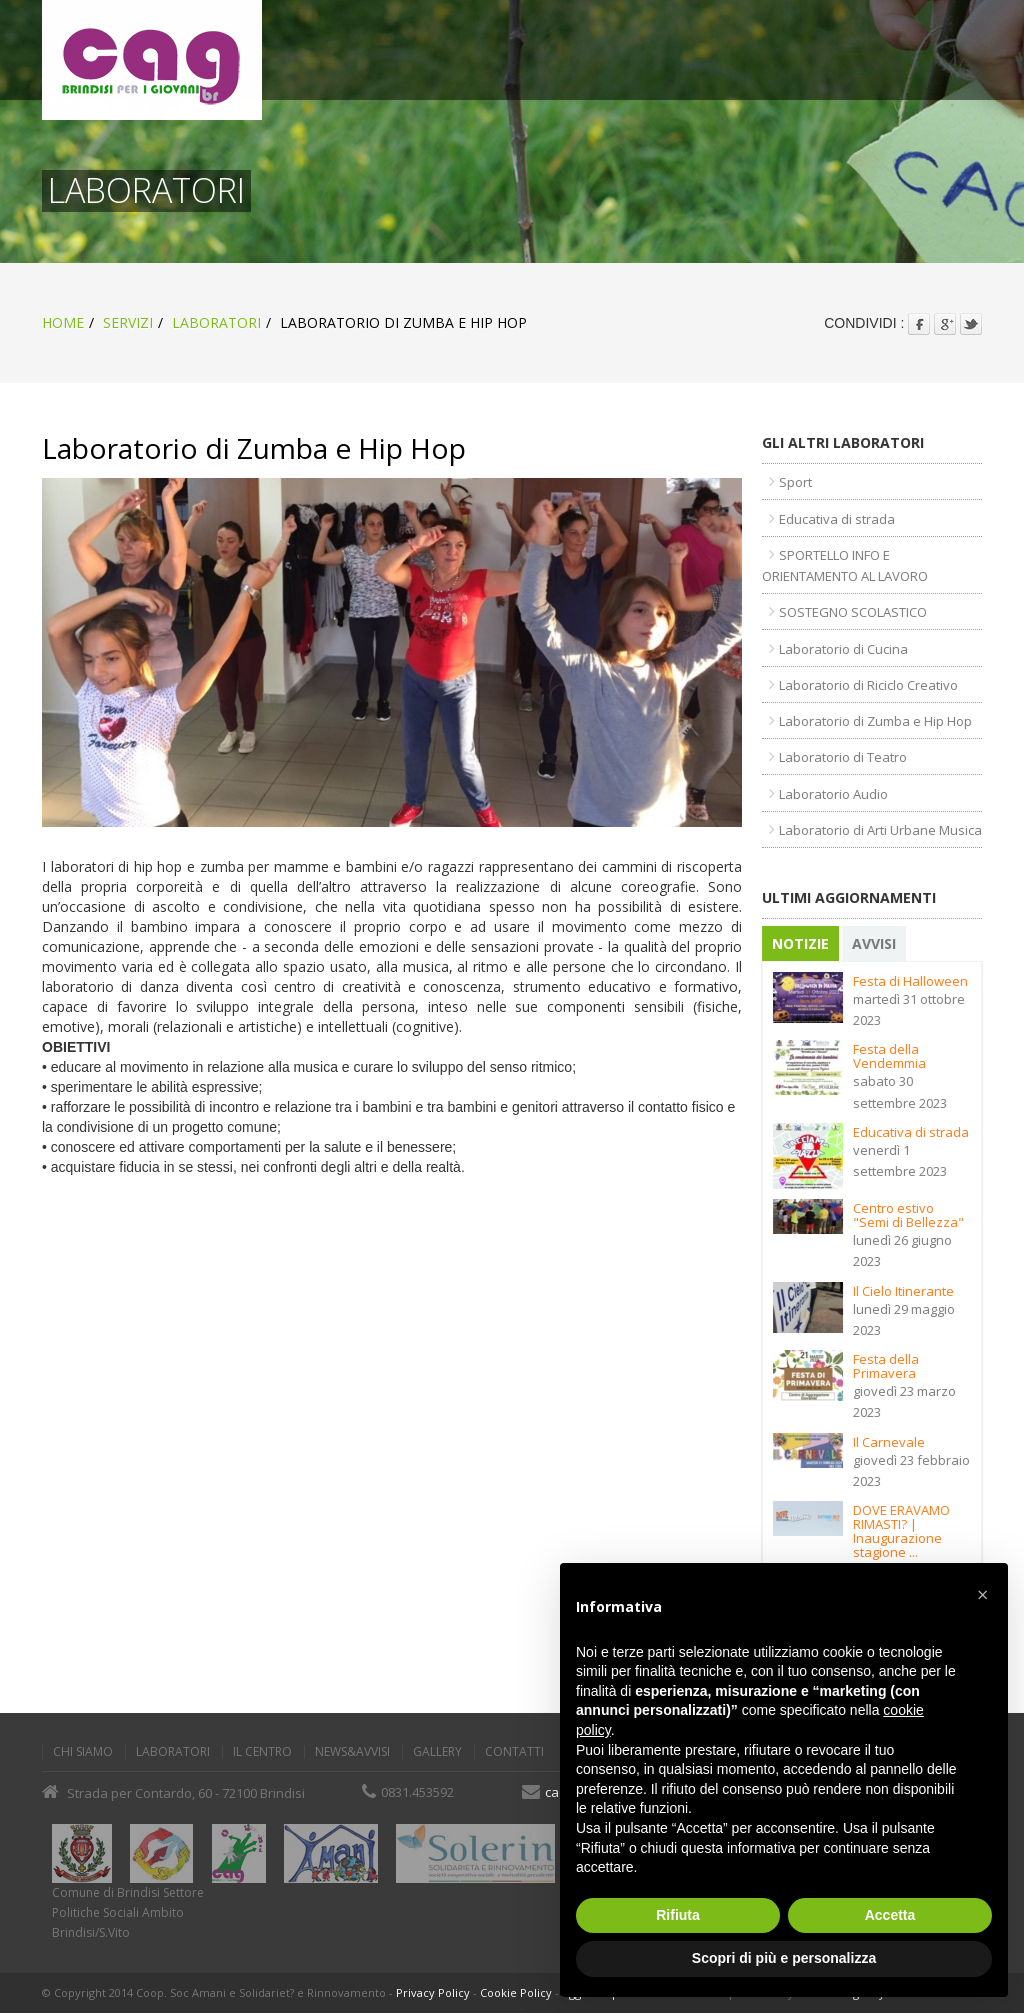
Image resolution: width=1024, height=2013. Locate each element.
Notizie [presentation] (801, 943)
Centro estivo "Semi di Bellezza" (909, 1215)
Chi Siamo (83, 1752)
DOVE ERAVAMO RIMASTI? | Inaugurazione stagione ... (902, 1531)
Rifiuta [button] (678, 1915)
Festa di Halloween (911, 981)
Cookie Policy (516, 1992)
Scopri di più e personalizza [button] (784, 1958)
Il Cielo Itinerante (904, 1291)
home (63, 322)
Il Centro (262, 1752)
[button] (982, 1595)
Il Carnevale (890, 1442)
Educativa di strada (912, 1132)
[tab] (803, 943)
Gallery (437, 1752)
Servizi (128, 322)
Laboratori (216, 322)
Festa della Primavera (887, 1366)
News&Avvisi (352, 1752)
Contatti (514, 1752)
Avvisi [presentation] (875, 943)
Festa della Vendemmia (890, 1056)
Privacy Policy (433, 1992)
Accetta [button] (890, 1915)
